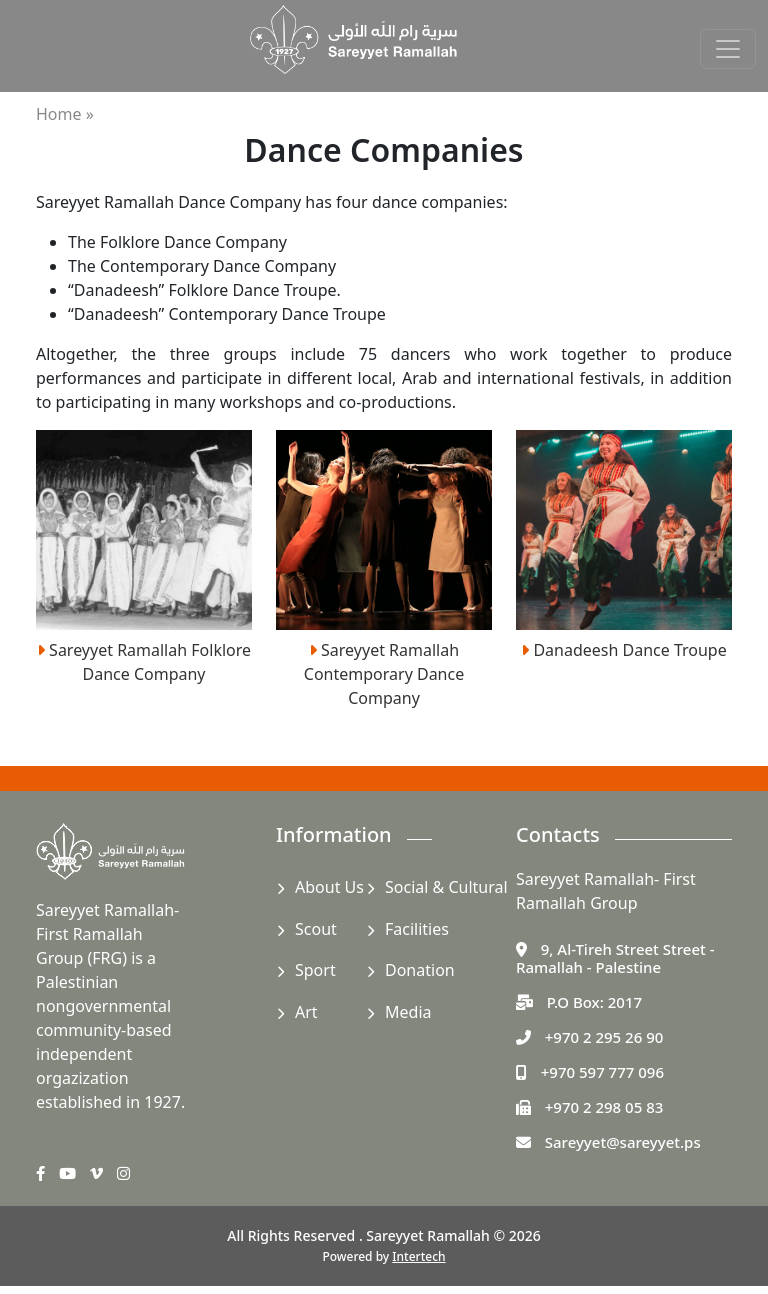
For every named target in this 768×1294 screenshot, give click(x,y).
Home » (65, 114)
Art (306, 1012)
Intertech (418, 1256)
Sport (315, 970)
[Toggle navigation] (728, 49)
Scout (316, 929)
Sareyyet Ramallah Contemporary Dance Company (384, 674)
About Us (329, 887)
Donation (420, 970)
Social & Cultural (446, 887)
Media (408, 1012)
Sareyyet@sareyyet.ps (623, 1142)
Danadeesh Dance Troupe (624, 650)
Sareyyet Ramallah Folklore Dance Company (144, 662)
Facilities (417, 929)
